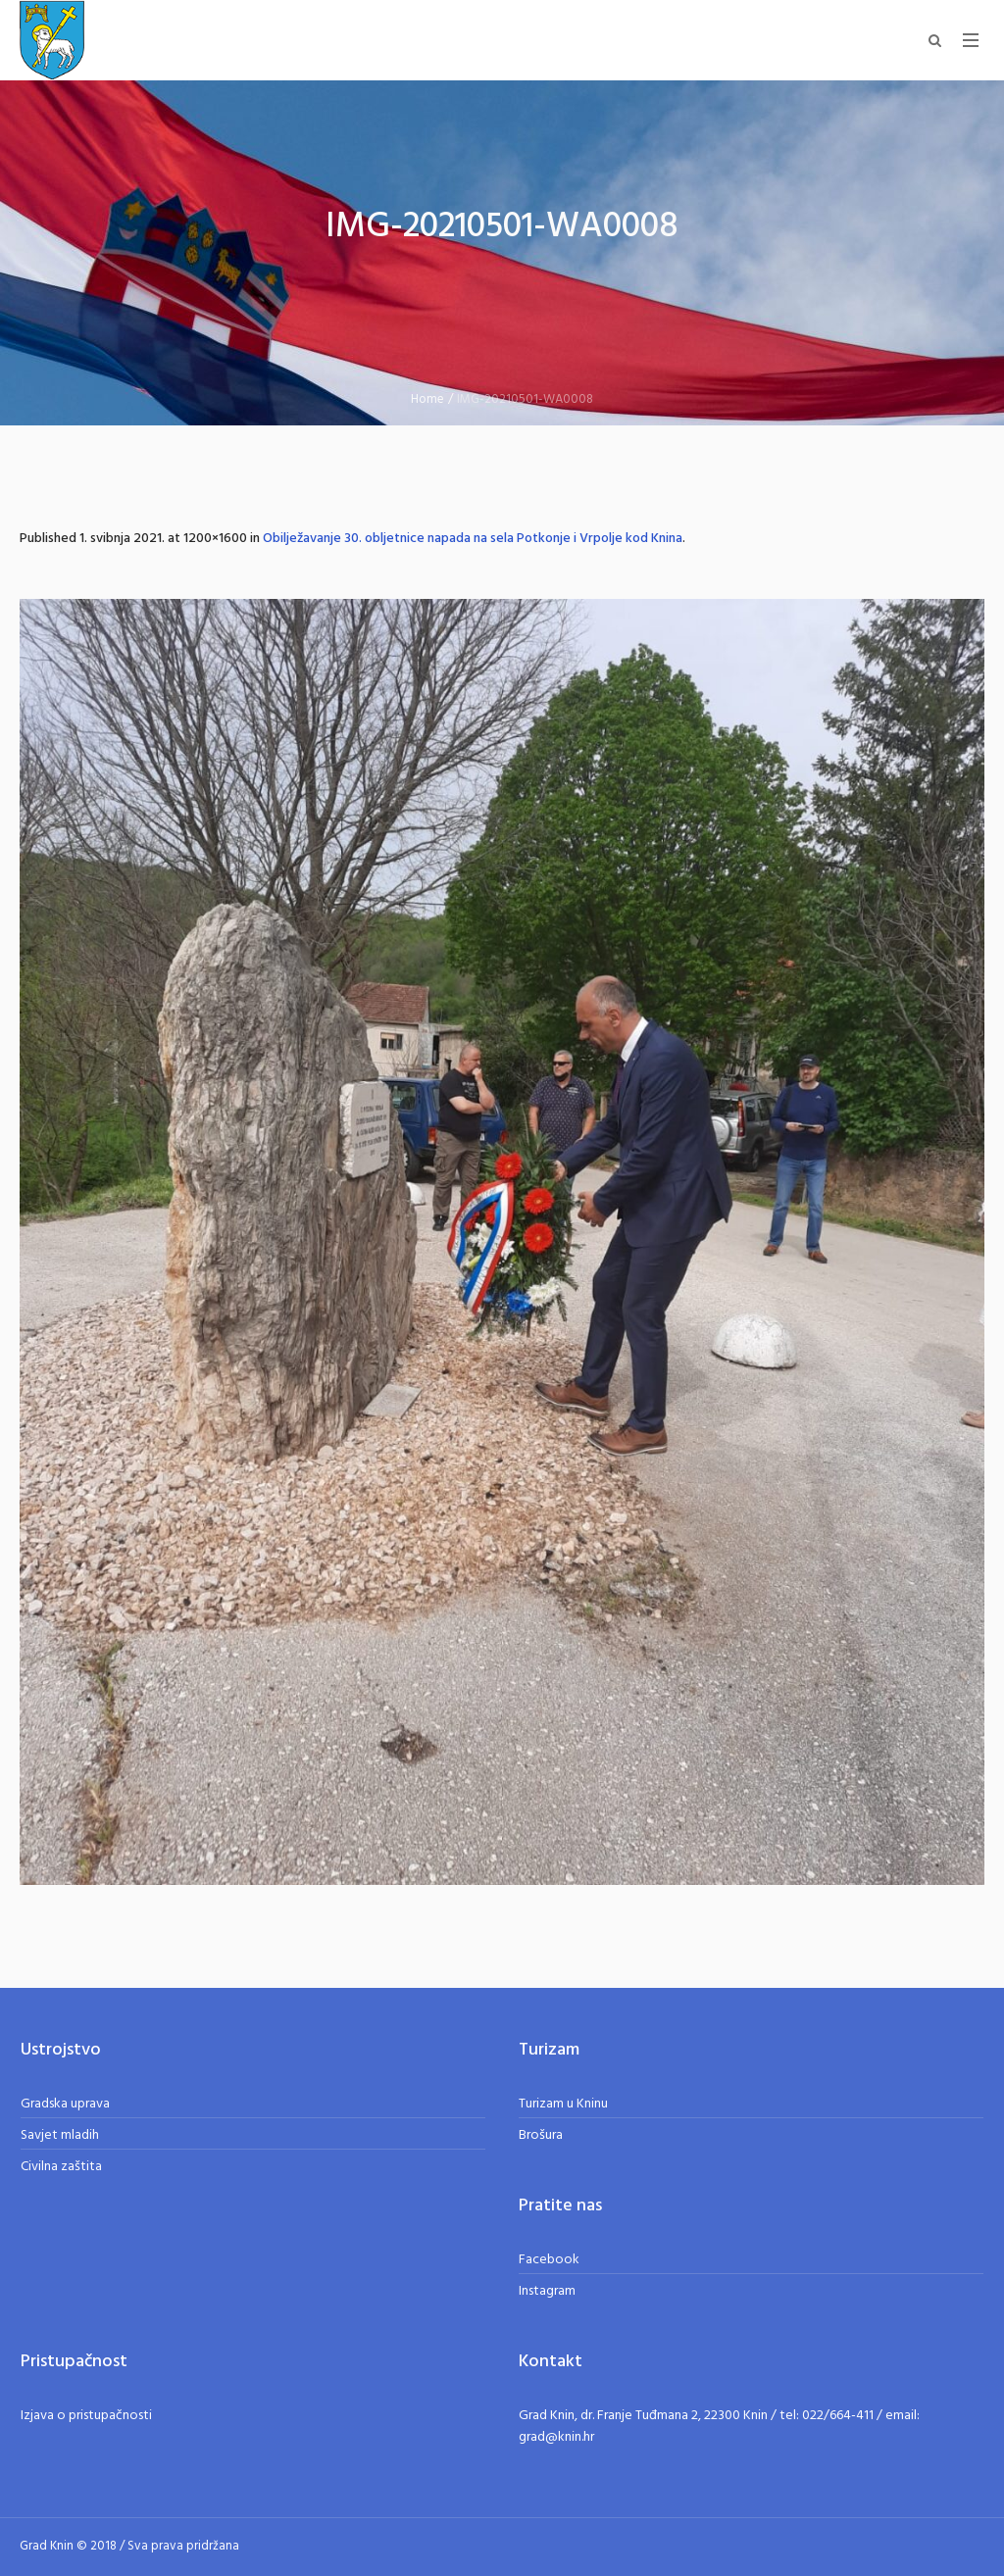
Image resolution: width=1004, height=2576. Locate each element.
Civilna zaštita (61, 2166)
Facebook (549, 2260)
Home (427, 399)
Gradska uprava (65, 2104)
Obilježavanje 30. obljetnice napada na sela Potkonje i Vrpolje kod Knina (472, 538)
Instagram (547, 2291)
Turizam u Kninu (563, 2104)
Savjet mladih (60, 2135)
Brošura (541, 2135)
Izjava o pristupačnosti (86, 2415)
